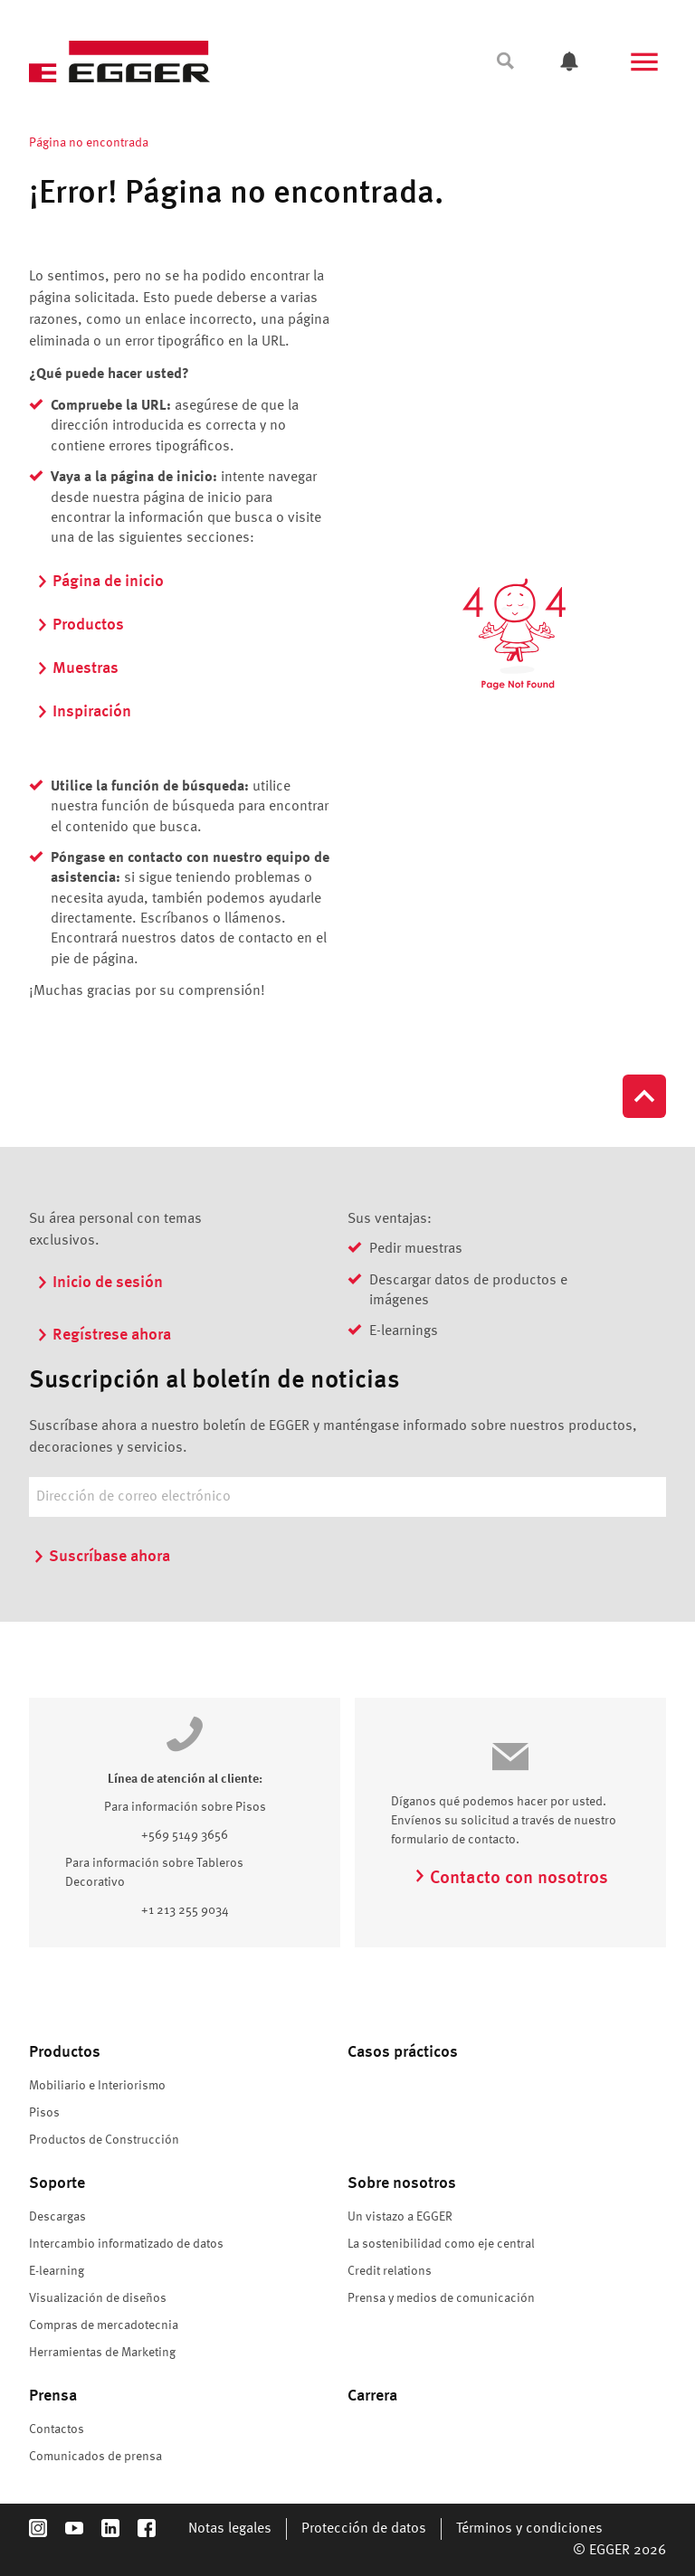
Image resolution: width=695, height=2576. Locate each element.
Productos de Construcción (104, 2140)
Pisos (44, 2113)
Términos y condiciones (529, 2529)
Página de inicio (100, 581)
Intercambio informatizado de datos (126, 2244)
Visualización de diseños (98, 2298)
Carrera (372, 2396)
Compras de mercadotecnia (103, 2325)
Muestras (77, 668)
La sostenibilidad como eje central (441, 2244)
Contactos (56, 2429)
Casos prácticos (403, 2052)
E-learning (56, 2271)
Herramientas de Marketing (102, 2352)
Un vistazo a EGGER (400, 2217)
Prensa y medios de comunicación (441, 2298)
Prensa (53, 2396)
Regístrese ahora (103, 1335)
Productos (80, 625)
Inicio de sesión (99, 1282)
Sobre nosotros (402, 2183)
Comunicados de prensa (95, 2456)
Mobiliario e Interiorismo (97, 2085)
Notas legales (229, 2529)
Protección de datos (363, 2529)
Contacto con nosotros (511, 1879)
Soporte (57, 2183)
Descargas (57, 2217)
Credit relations (390, 2271)
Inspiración (83, 712)
